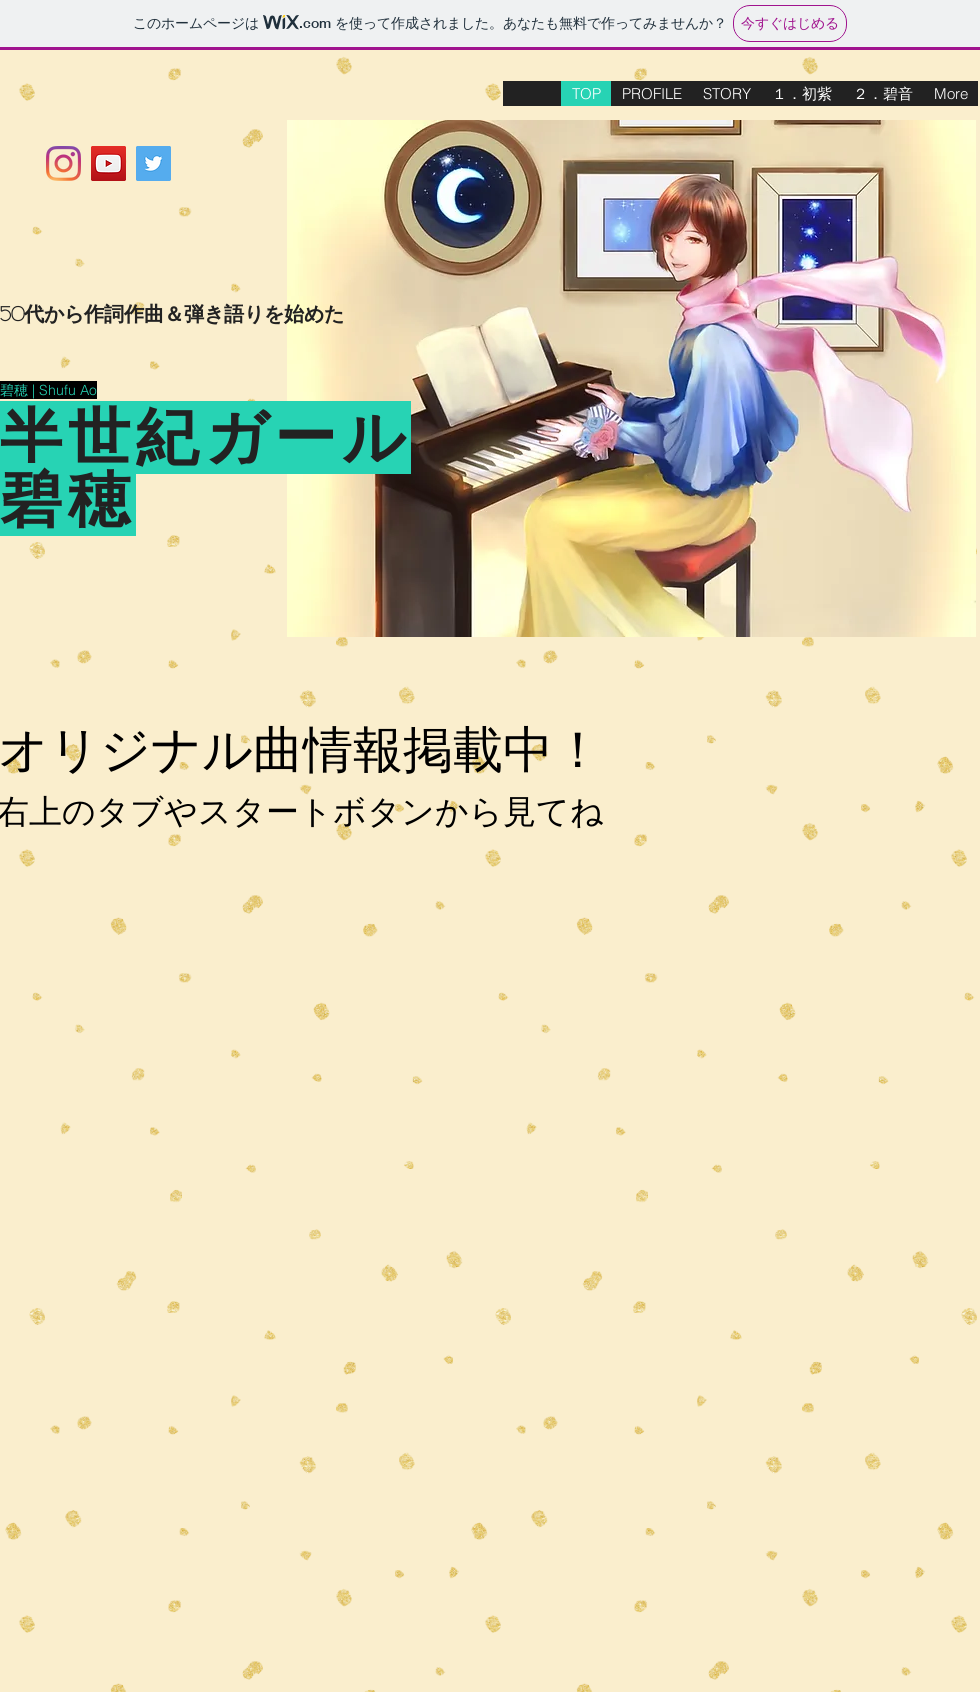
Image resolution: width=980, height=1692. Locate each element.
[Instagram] (63, 163)
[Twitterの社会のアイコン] (153, 163)
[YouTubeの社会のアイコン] (108, 163)
